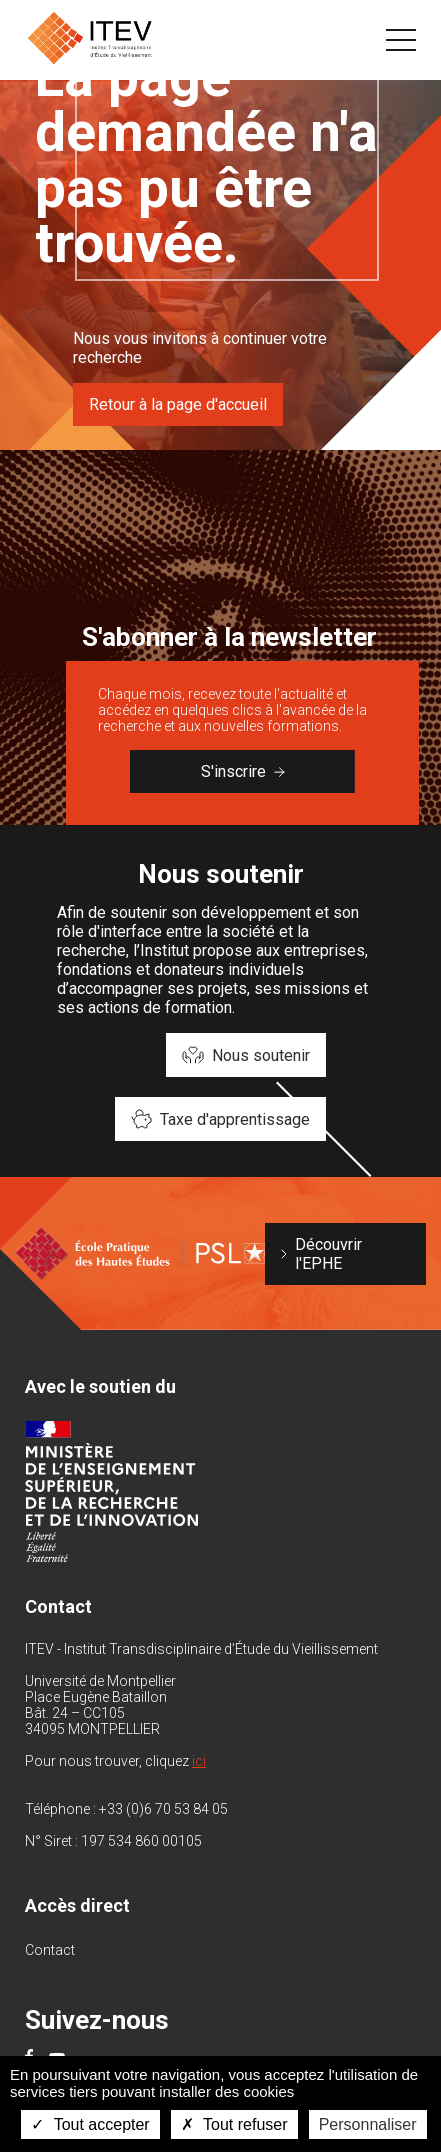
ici (199, 1761)
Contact (50, 1950)
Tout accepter (90, 2124)
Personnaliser (368, 2124)
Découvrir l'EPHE (328, 1254)
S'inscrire (243, 771)
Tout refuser (234, 2124)
